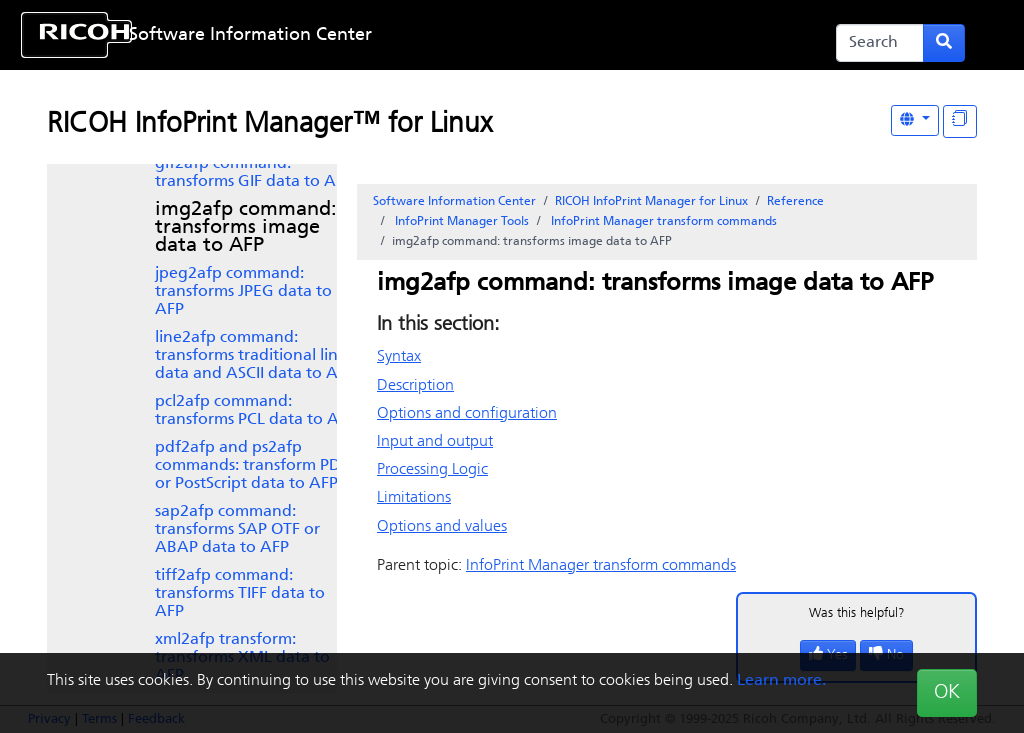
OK (947, 693)
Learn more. (781, 681)
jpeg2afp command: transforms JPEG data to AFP (243, 292)
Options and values (442, 527)
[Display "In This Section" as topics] (960, 121)
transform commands (662, 222)
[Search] (880, 43)
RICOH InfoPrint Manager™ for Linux (269, 125)
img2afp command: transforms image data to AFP (246, 228)
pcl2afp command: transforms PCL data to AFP (255, 411)
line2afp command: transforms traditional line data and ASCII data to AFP (255, 356)
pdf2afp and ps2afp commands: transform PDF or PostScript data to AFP (252, 466)
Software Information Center (250, 35)
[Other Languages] (915, 120)
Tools (460, 222)
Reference (795, 202)
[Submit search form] (944, 43)
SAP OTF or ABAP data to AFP (237, 530)
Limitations (414, 498)
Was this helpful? (857, 613)
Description (415, 386)
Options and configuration (467, 414)
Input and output (435, 442)
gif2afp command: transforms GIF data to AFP (254, 173)
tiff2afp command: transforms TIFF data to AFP (240, 594)
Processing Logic (432, 470)
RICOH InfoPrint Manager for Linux (651, 202)
